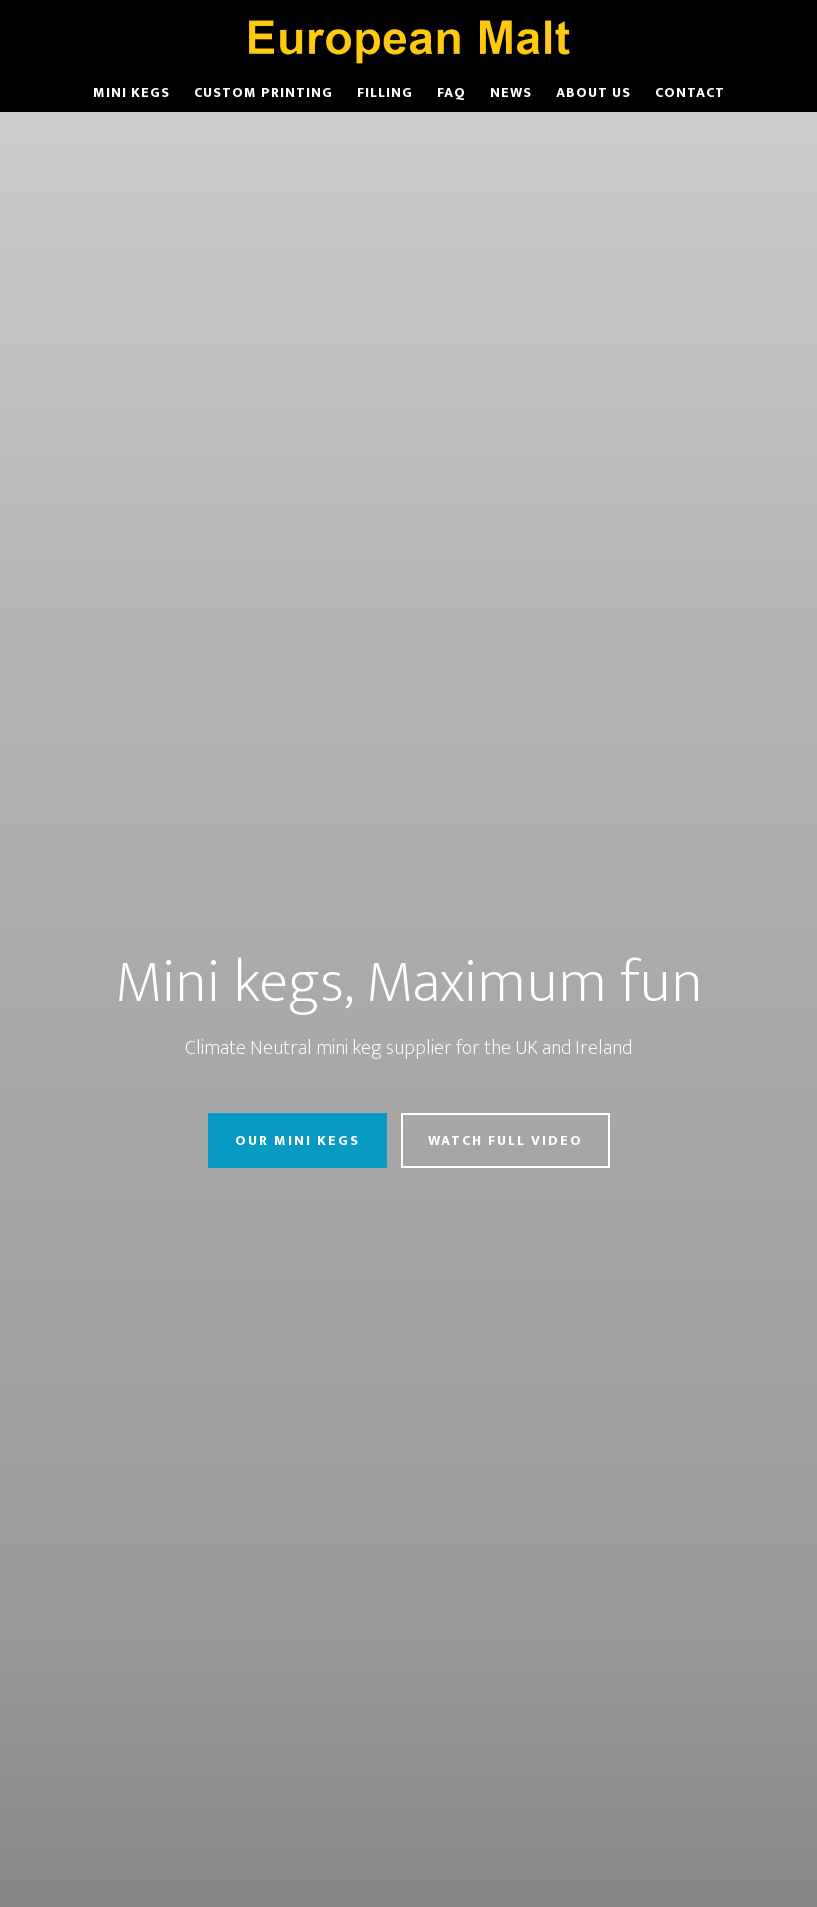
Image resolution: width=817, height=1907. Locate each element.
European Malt (409, 38)
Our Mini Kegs (297, 1140)
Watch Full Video (505, 1140)
